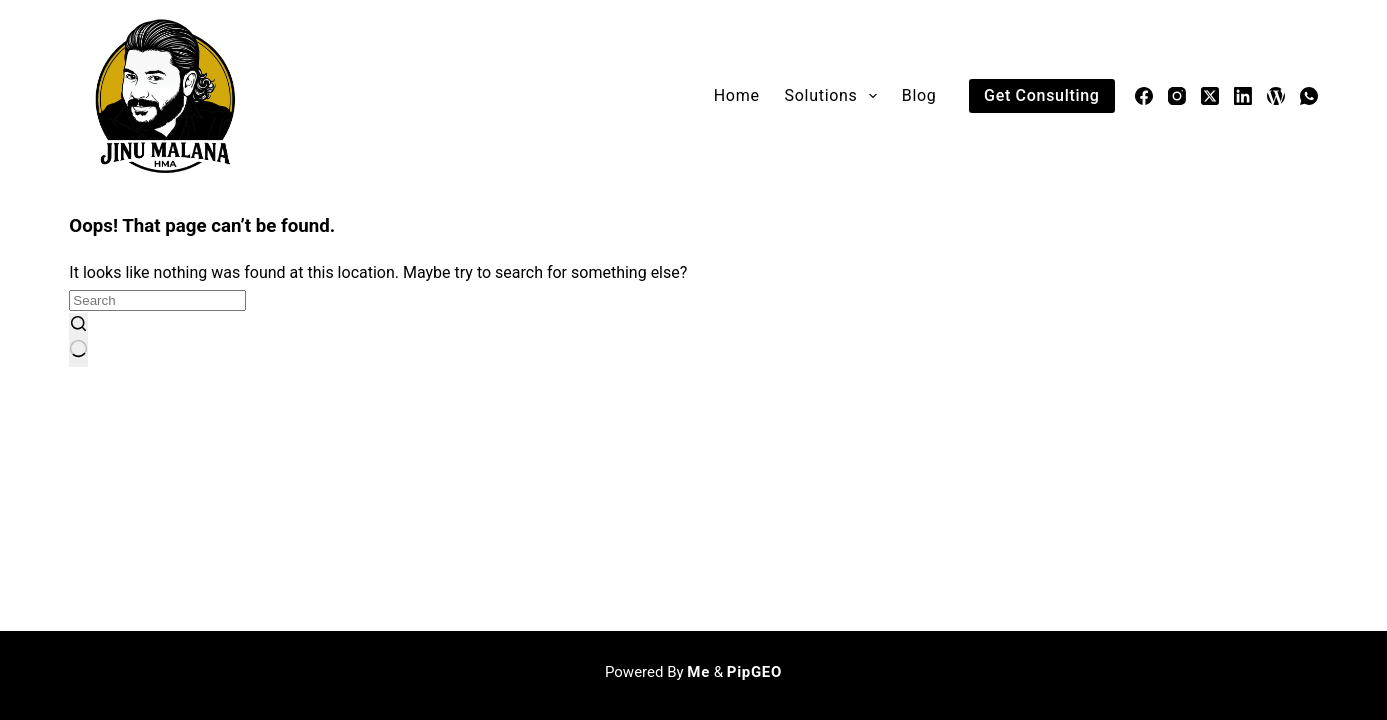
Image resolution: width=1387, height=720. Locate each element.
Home (737, 95)
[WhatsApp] (1309, 96)
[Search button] (78, 340)
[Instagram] (1177, 96)
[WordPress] (1276, 96)
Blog (919, 95)
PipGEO (754, 672)
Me (698, 672)
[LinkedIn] (1243, 96)
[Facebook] (1144, 96)
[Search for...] (157, 300)
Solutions (835, 96)
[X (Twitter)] (1210, 96)
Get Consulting (1042, 95)
